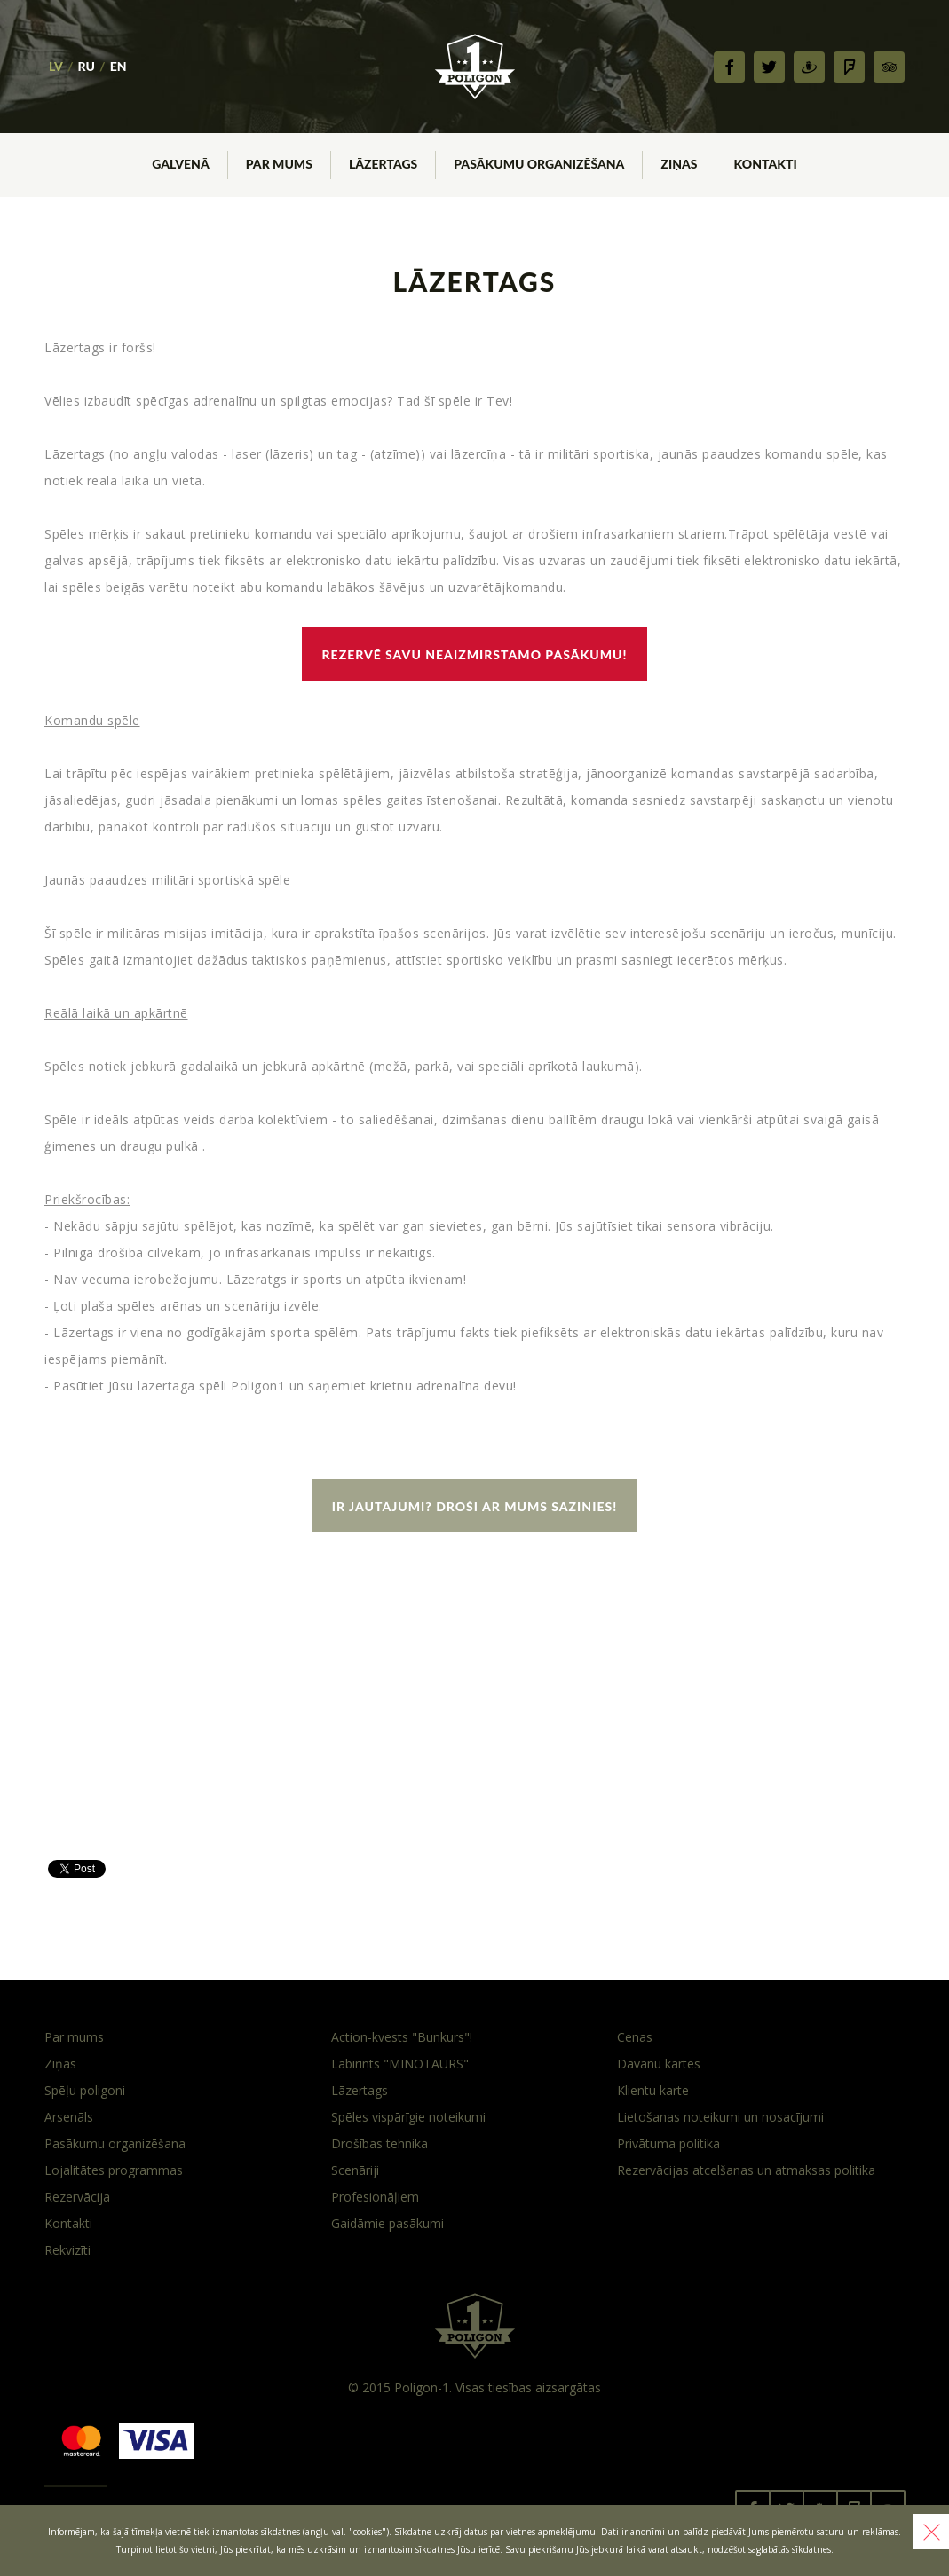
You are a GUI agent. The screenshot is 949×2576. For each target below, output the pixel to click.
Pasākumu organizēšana (115, 2143)
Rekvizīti (67, 2249)
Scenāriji (355, 2170)
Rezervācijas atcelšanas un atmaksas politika (746, 2170)
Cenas (634, 2037)
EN (118, 66)
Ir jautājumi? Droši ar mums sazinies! (474, 1506)
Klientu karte (653, 2090)
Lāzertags (359, 2090)
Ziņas (60, 2063)
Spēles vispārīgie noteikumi (408, 2116)
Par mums (74, 2037)
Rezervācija (77, 2196)
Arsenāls (68, 2116)
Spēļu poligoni (84, 2090)
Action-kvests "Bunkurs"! (401, 2037)
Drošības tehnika (379, 2143)
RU (86, 66)
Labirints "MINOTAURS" (400, 2063)
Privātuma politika (668, 2143)
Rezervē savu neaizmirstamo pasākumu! (475, 654)
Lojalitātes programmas (113, 2170)
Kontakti (68, 2223)
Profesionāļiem (375, 2196)
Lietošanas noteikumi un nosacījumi (720, 2116)
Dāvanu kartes (658, 2063)
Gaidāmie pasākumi (387, 2223)
